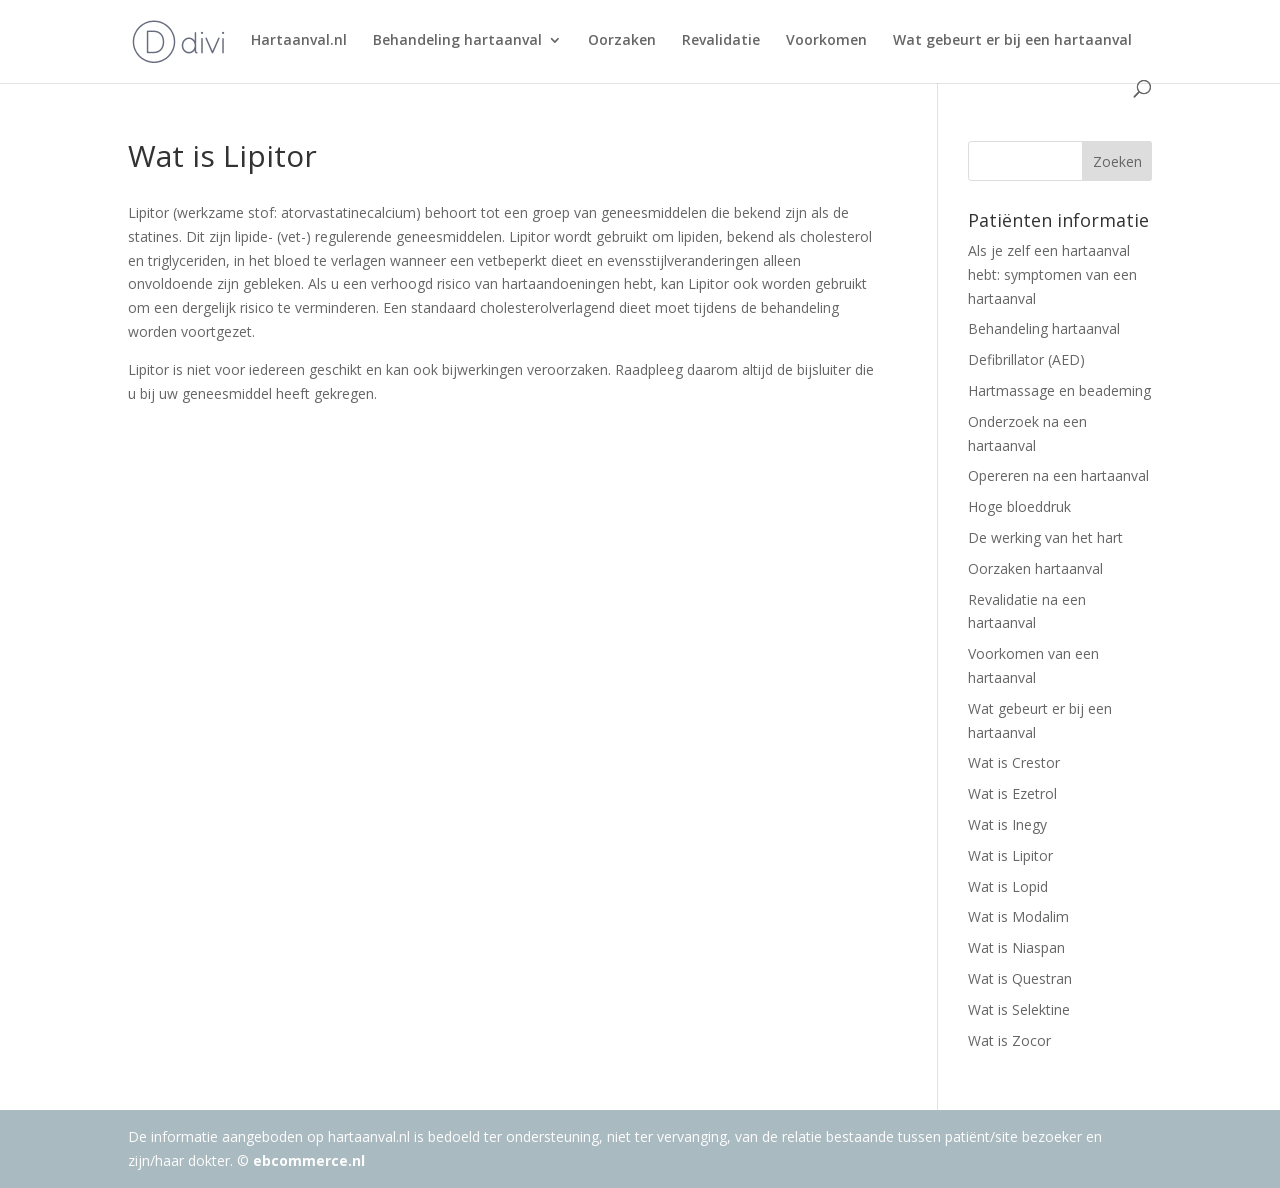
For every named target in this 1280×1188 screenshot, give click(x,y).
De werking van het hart (1045, 537)
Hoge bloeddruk (1019, 506)
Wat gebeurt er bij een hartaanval (1012, 41)
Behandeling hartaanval (457, 41)
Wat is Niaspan (1016, 947)
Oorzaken (622, 41)
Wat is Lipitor (1010, 855)
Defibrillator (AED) (1026, 359)
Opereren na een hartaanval (1058, 475)
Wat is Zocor (1009, 1040)
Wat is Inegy (1007, 824)
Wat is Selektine (1019, 1009)
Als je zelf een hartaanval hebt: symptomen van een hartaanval (1052, 274)
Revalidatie (721, 41)
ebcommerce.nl (309, 1160)
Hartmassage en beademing (1059, 390)
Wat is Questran (1020, 978)
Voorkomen (826, 41)
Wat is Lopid (1008, 886)
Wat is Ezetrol (1012, 793)
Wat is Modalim (1018, 916)
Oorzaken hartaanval (1035, 568)
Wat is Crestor (1014, 762)
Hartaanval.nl (299, 41)
